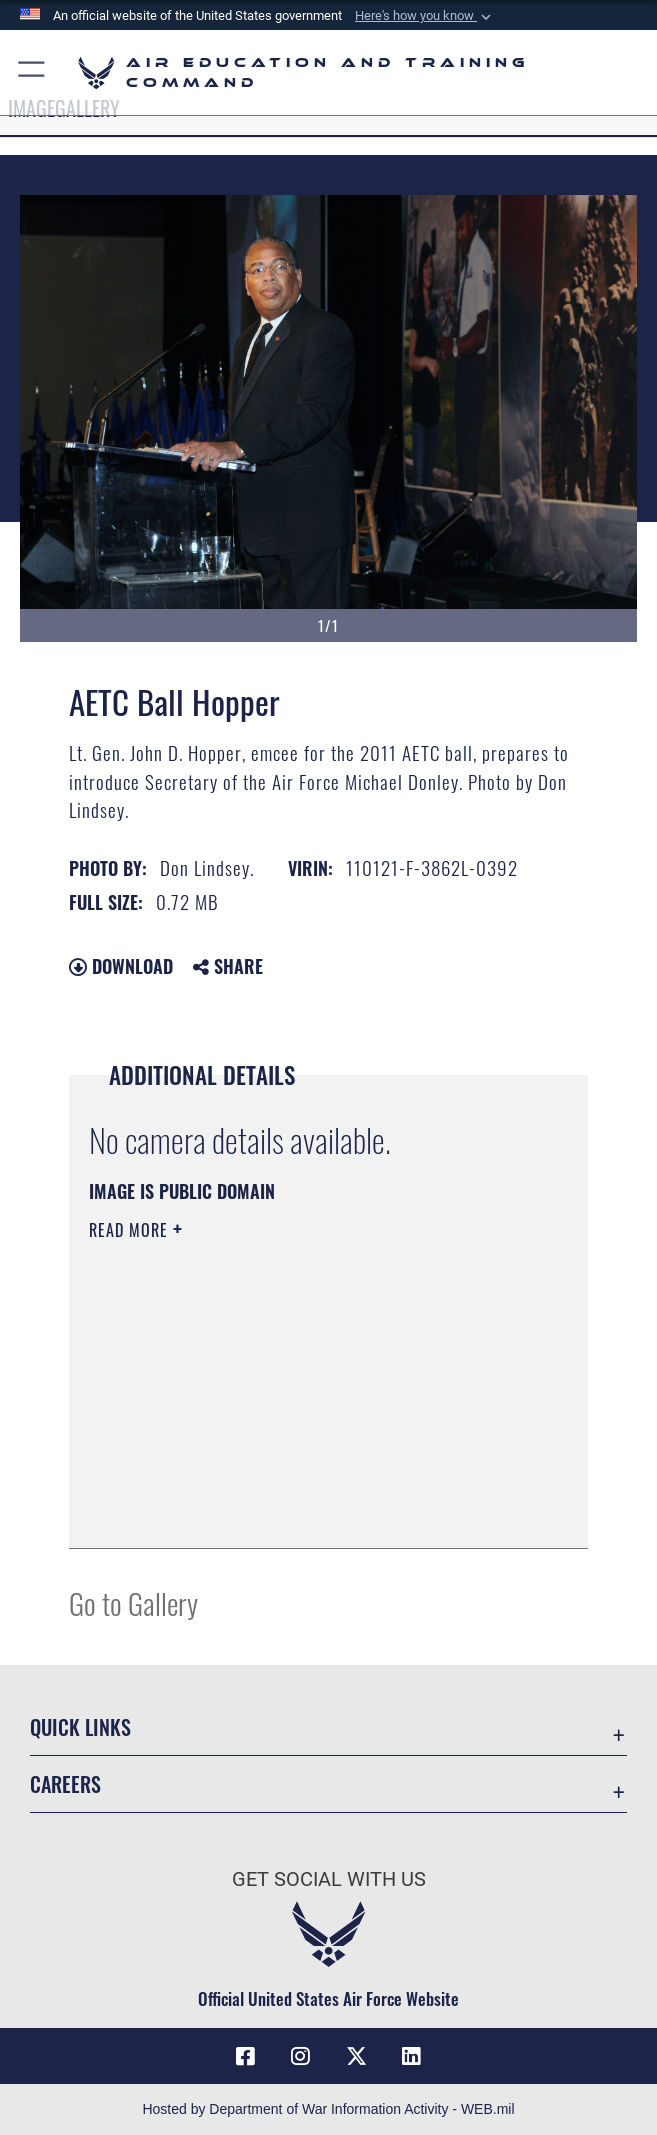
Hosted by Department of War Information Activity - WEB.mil (328, 2109)
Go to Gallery (133, 1602)
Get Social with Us (329, 1879)
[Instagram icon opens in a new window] (301, 2056)
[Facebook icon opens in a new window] (245, 2056)
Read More (131, 1230)
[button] (425, 16)
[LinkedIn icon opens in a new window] (412, 2056)
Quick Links (80, 1727)
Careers (65, 1784)
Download (121, 966)
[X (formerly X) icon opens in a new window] (356, 2056)
